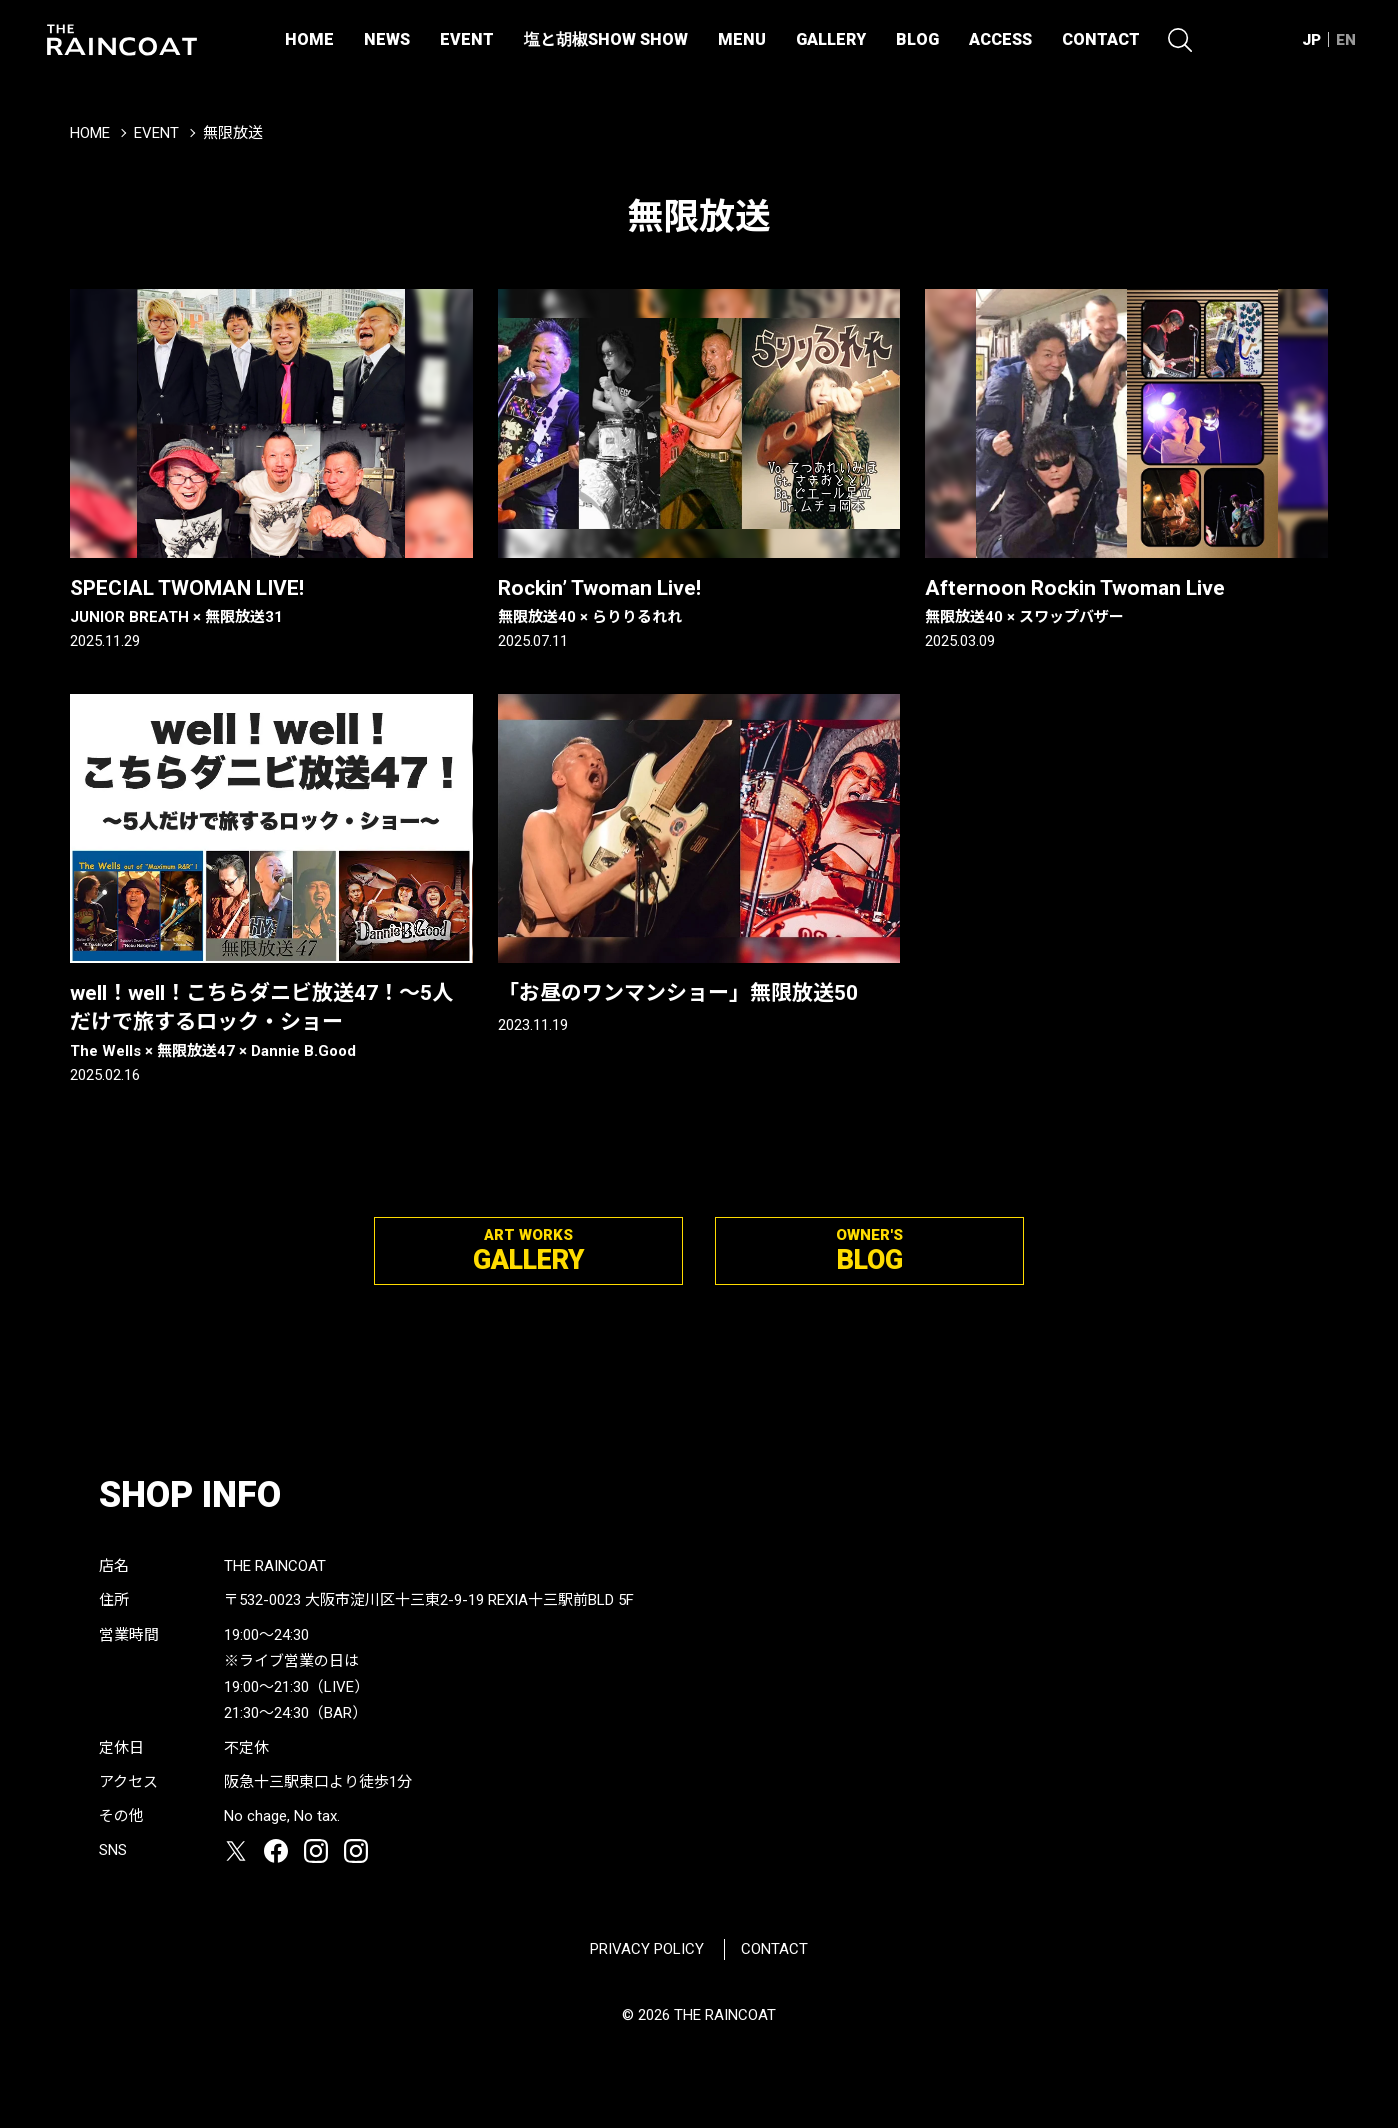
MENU (742, 39)
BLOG (917, 39)
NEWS (387, 39)
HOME (309, 39)
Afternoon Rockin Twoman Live (1126, 602)
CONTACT (1101, 39)
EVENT (467, 39)
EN (1346, 40)
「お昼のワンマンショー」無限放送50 (678, 993)
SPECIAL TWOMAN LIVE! (271, 602)
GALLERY (831, 39)
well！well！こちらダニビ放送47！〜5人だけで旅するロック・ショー (271, 1022)
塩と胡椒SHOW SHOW (606, 39)
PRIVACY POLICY (647, 1949)
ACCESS (1000, 39)
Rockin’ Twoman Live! (699, 602)
